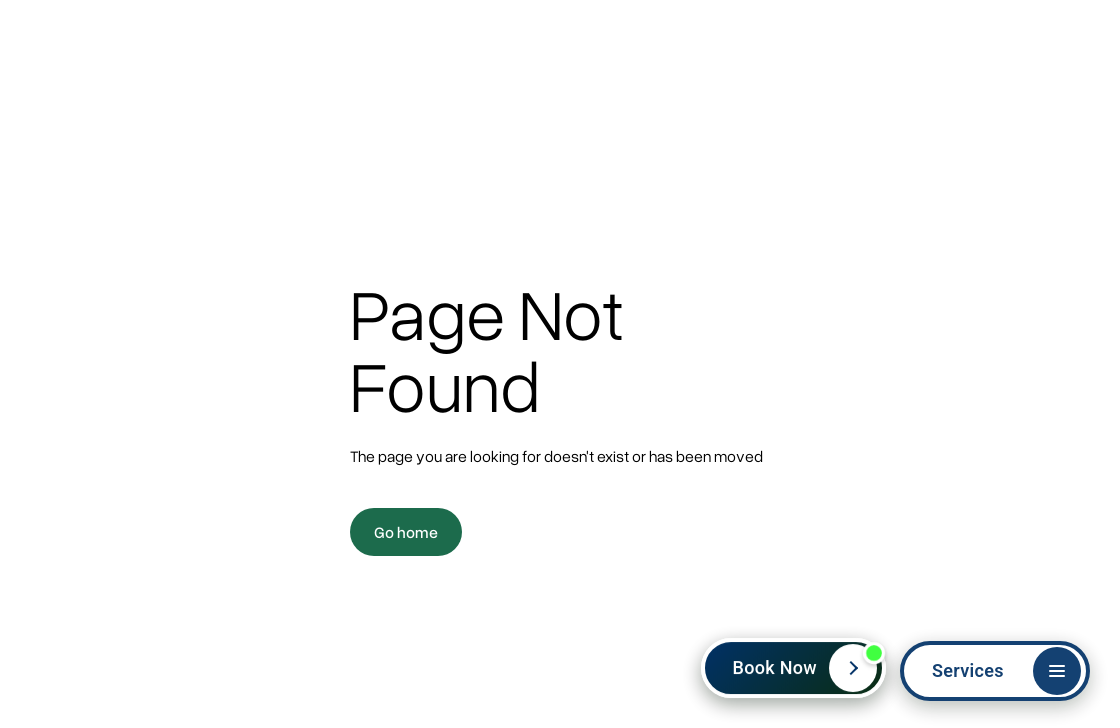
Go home (406, 532)
